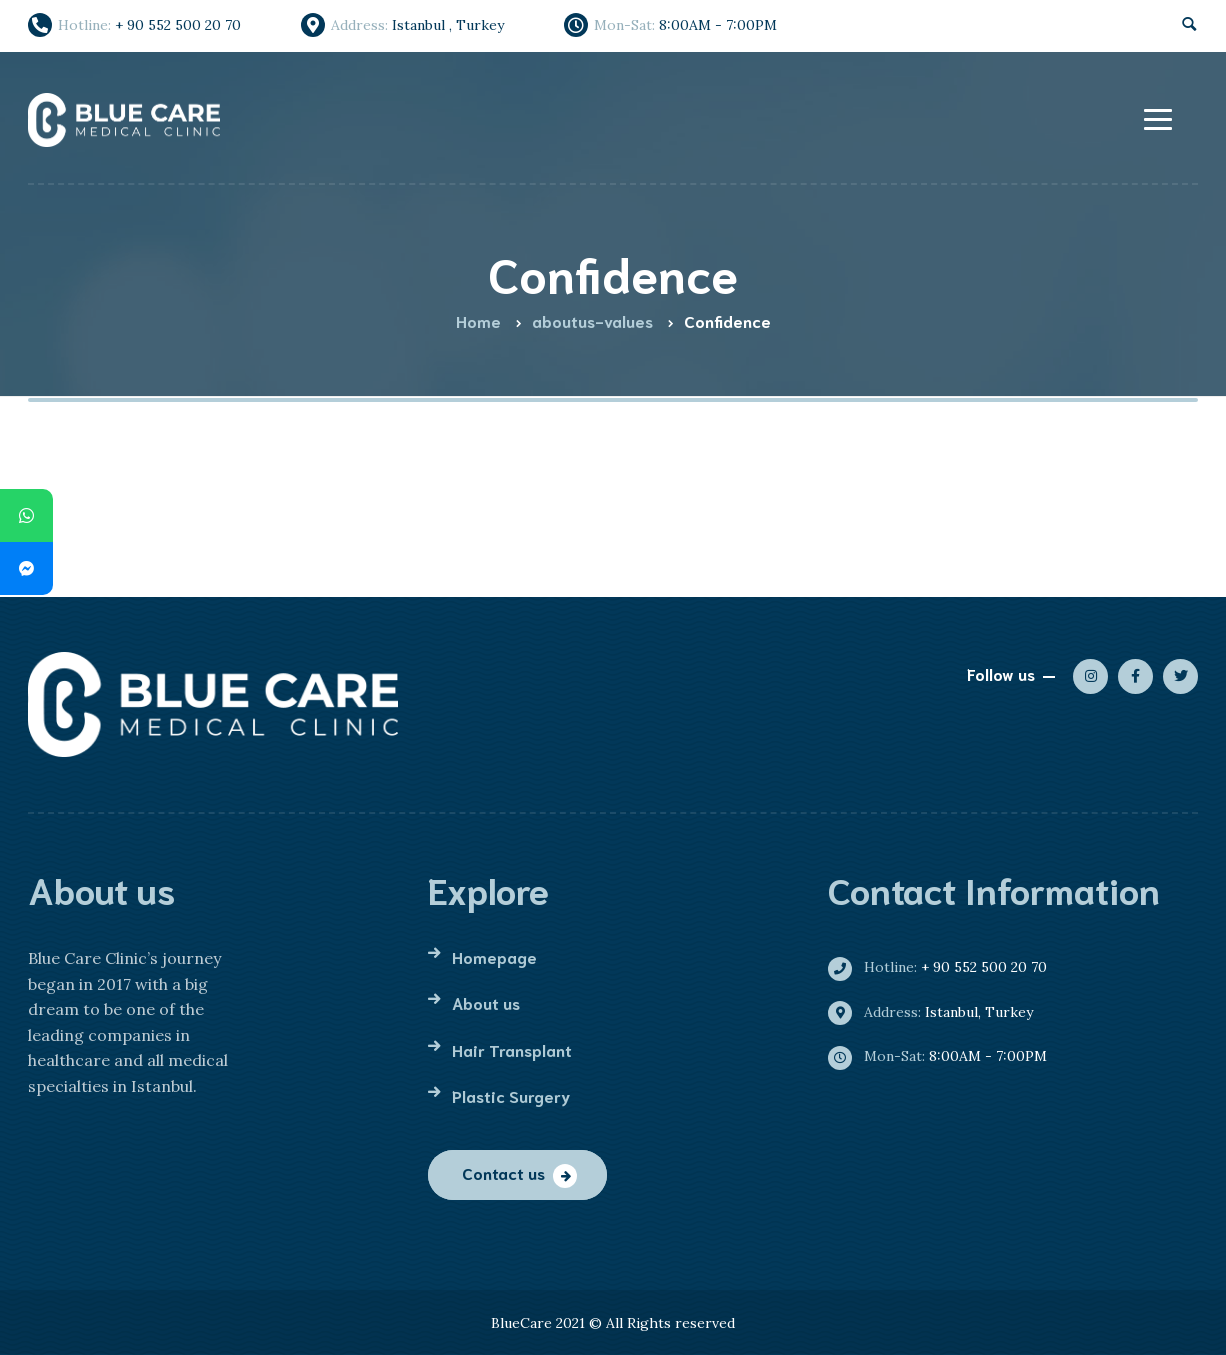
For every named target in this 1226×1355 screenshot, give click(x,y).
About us (486, 1002)
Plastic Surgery (511, 1095)
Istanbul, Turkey (938, 1012)
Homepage (494, 956)
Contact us (503, 1172)
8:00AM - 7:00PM (945, 1056)
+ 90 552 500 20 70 (945, 967)
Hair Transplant (512, 1049)
